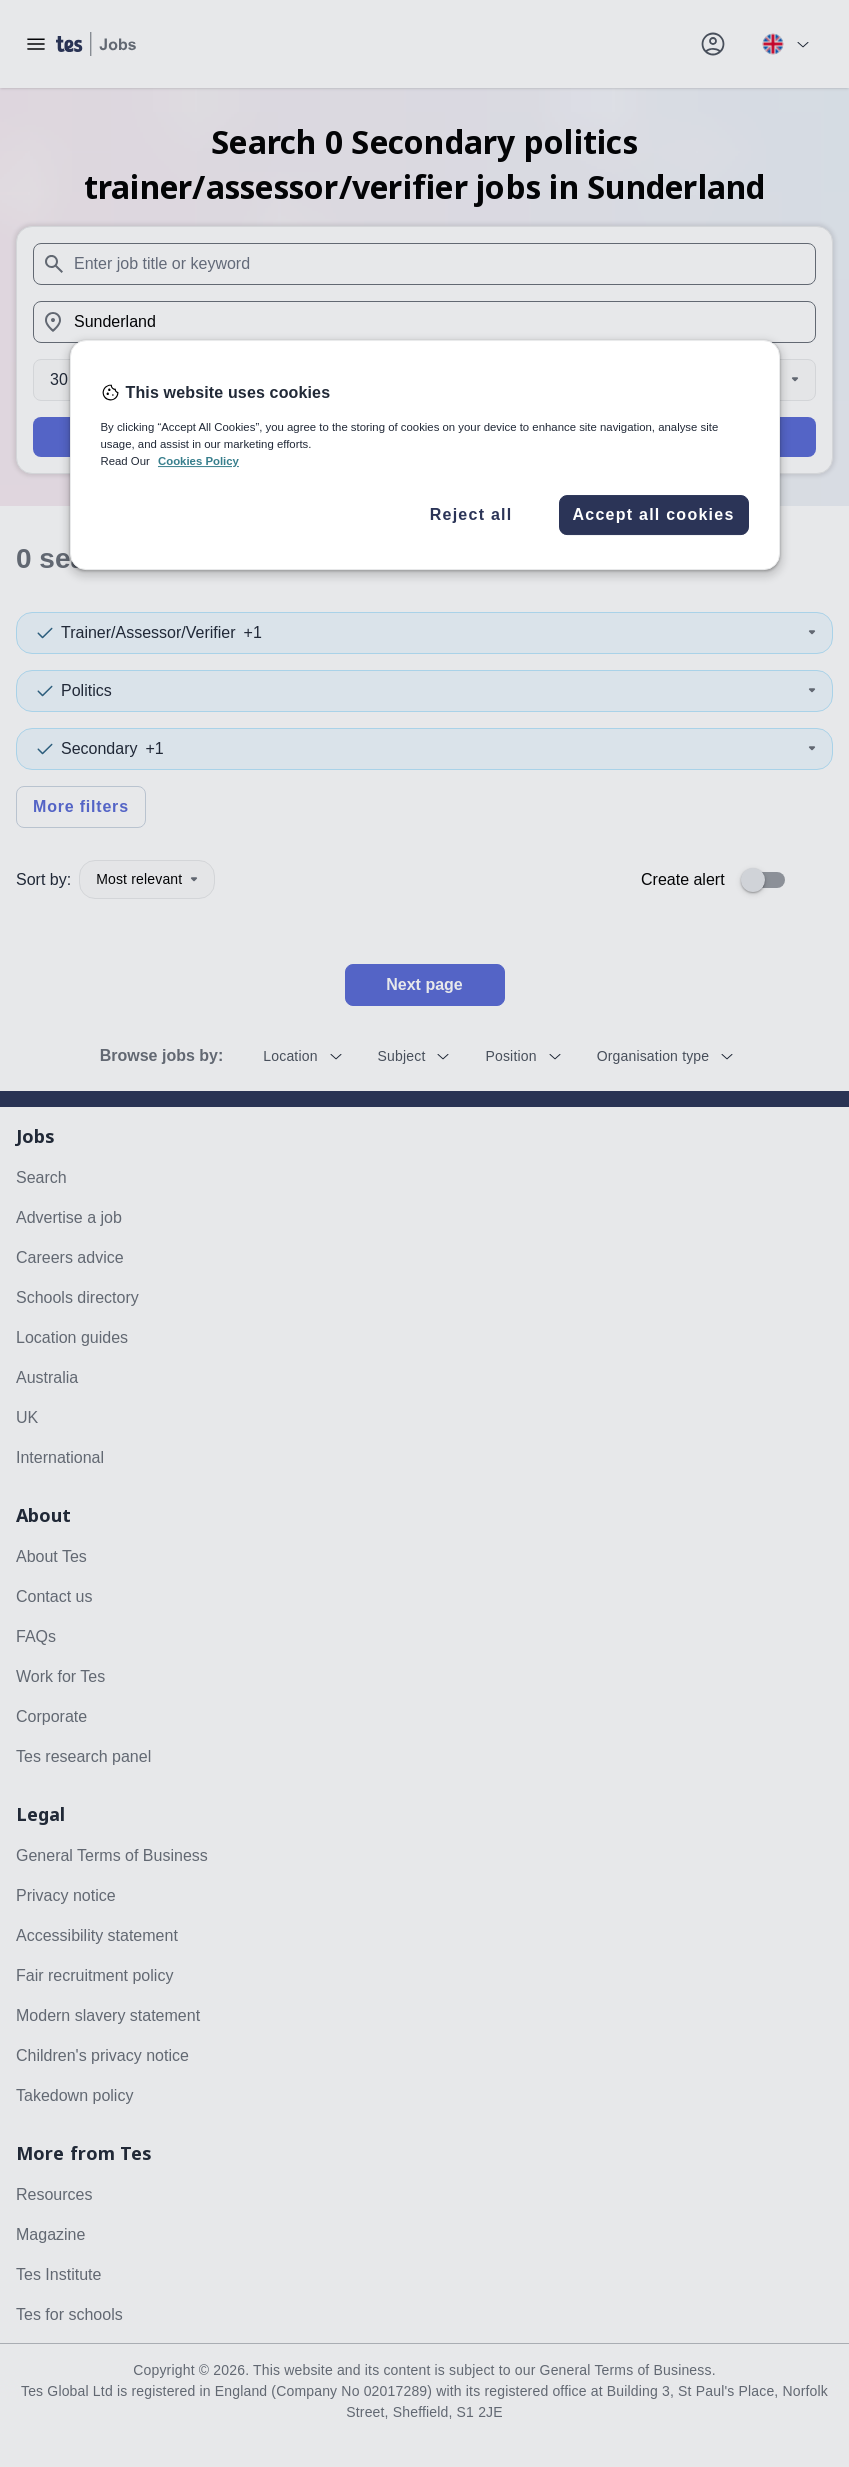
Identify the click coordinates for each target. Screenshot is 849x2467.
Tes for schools (69, 2314)
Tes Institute (58, 2274)
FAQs (36, 1636)
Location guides (72, 1337)
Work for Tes (60, 1676)
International (60, 1457)
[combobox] (424, 264)
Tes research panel (83, 1756)
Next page (424, 984)
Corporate (51, 1716)
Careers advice (70, 1257)
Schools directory (77, 1297)
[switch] (769, 880)
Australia (47, 1377)
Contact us (54, 1596)
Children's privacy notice (102, 2055)
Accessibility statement (97, 1935)
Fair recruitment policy (94, 1975)
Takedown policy (74, 2095)
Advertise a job (69, 1217)
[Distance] (424, 380)
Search (424, 436)
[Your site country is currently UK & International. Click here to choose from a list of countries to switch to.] (785, 44)
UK (27, 1417)
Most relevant (147, 879)
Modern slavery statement (108, 2015)
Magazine (50, 2234)
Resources (54, 2194)
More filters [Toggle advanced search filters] (81, 806)
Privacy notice (66, 1895)
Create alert (683, 879)
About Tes (51, 1556)
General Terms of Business (112, 1855)
